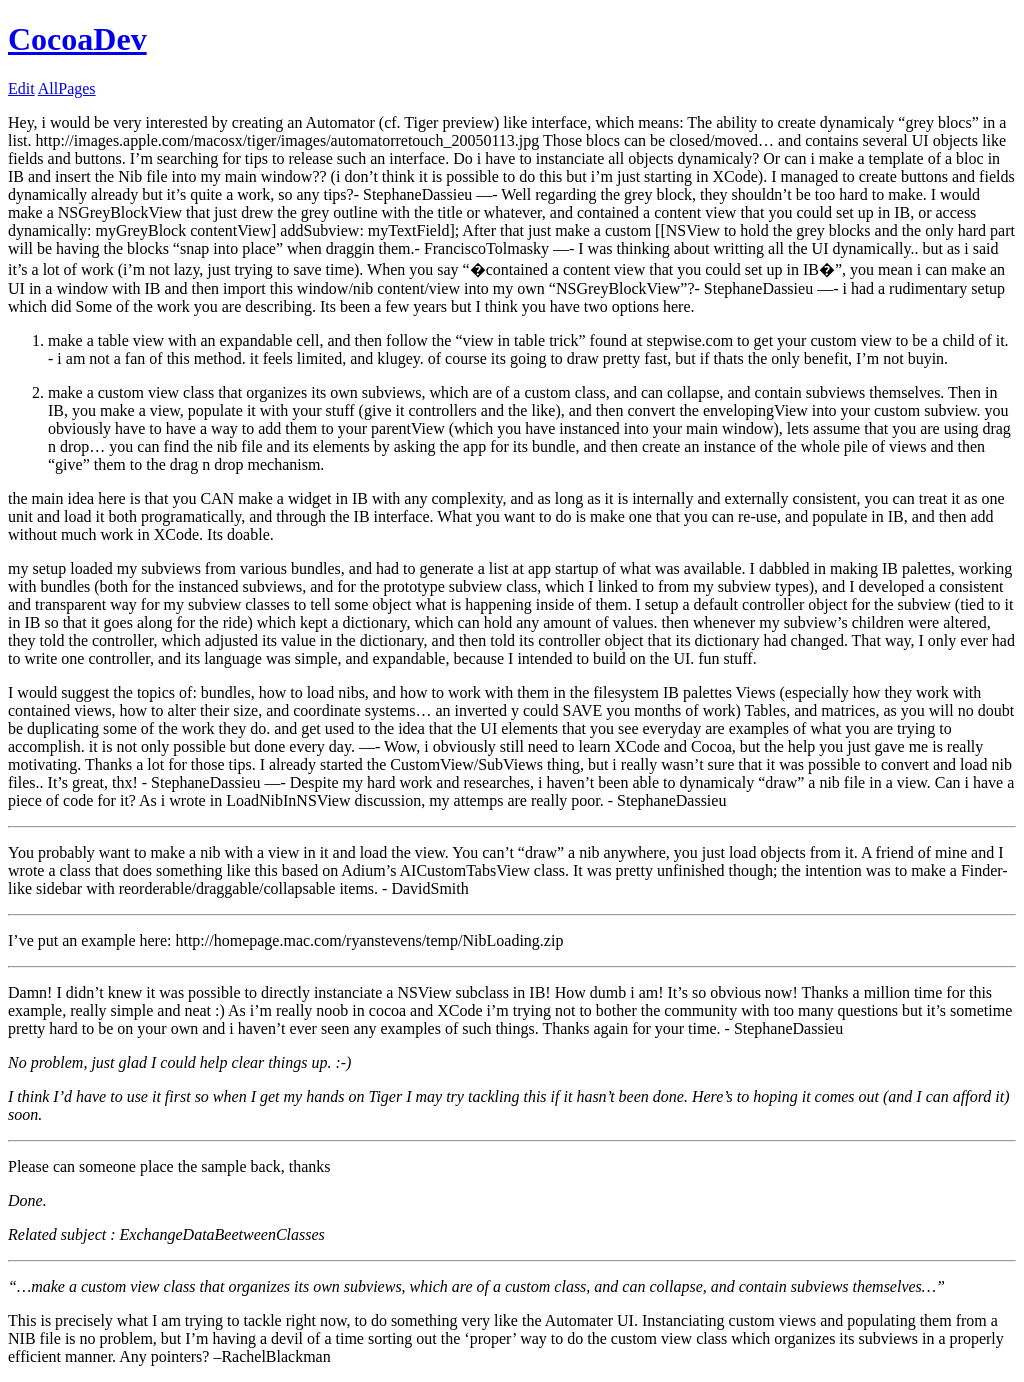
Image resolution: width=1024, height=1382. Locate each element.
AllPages (67, 88)
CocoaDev (77, 39)
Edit (21, 88)
